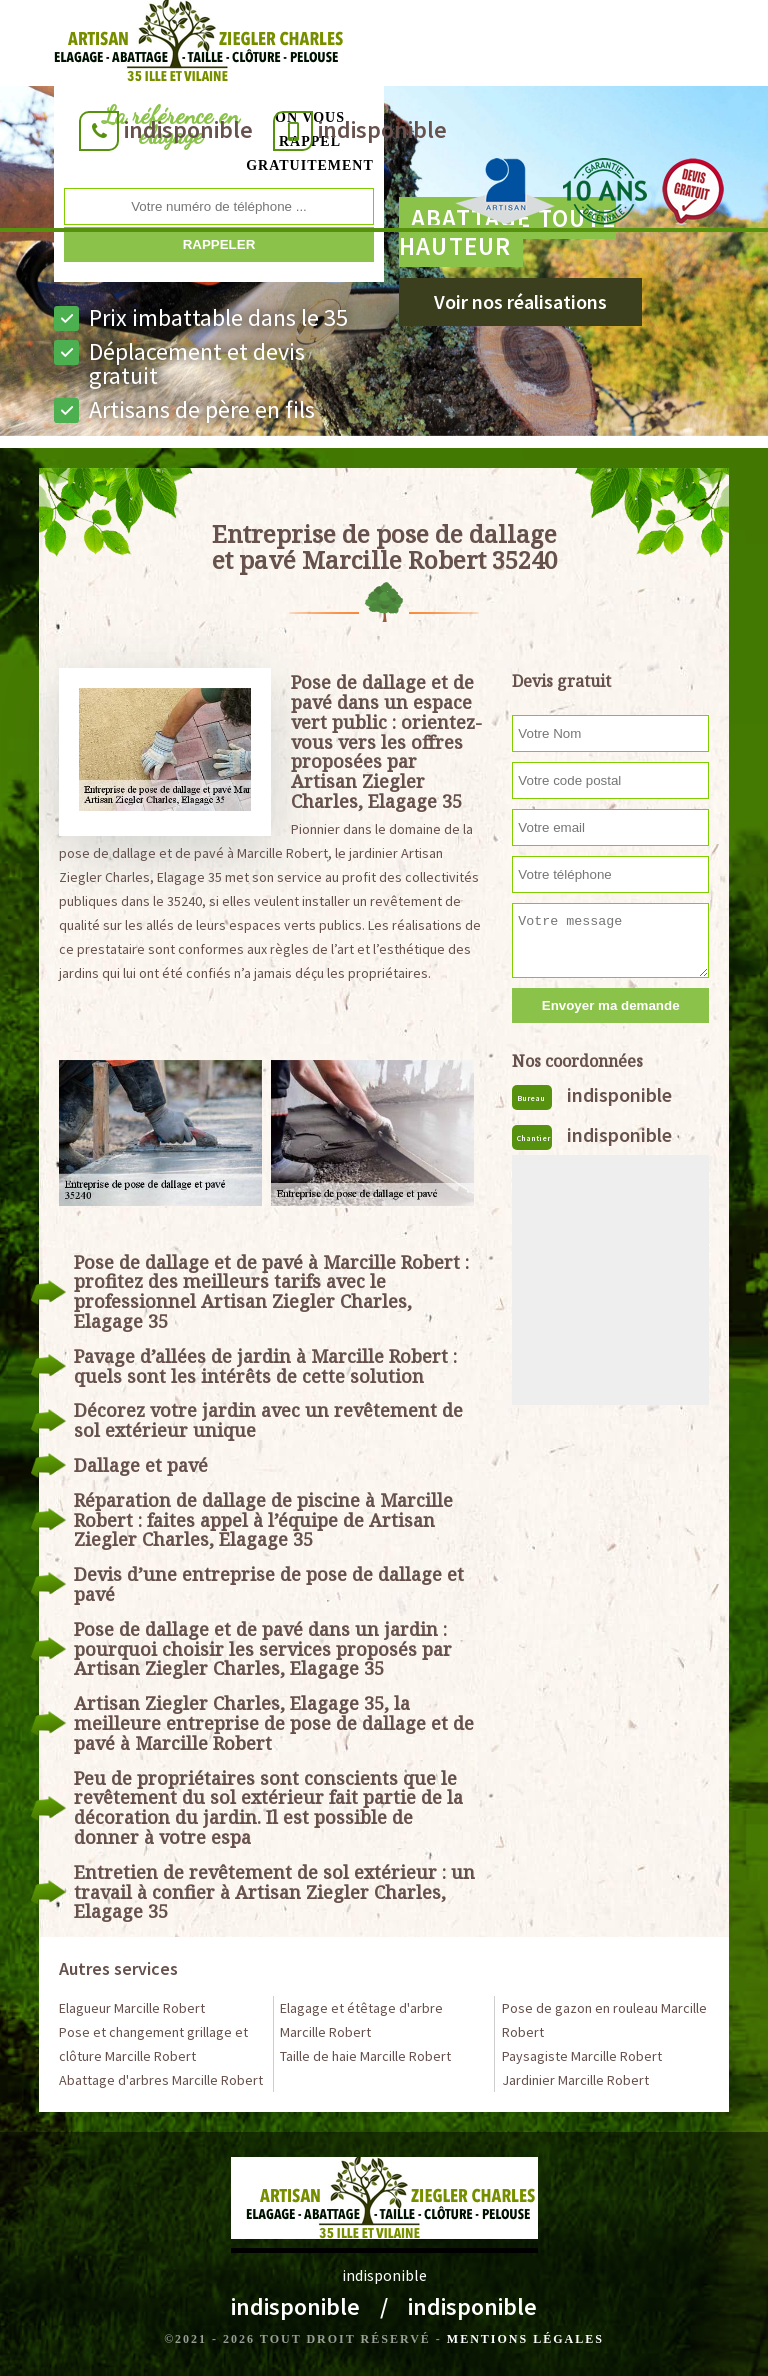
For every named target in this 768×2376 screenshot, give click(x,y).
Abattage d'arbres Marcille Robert (161, 2080)
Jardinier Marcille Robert (575, 2080)
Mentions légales (525, 2339)
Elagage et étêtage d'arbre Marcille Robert (361, 2020)
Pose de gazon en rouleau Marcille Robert (604, 2020)
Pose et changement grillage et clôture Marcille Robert (153, 2044)
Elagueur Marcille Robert (132, 2008)
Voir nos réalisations (520, 301)
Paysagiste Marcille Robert (582, 2056)
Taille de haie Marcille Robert (365, 2056)
